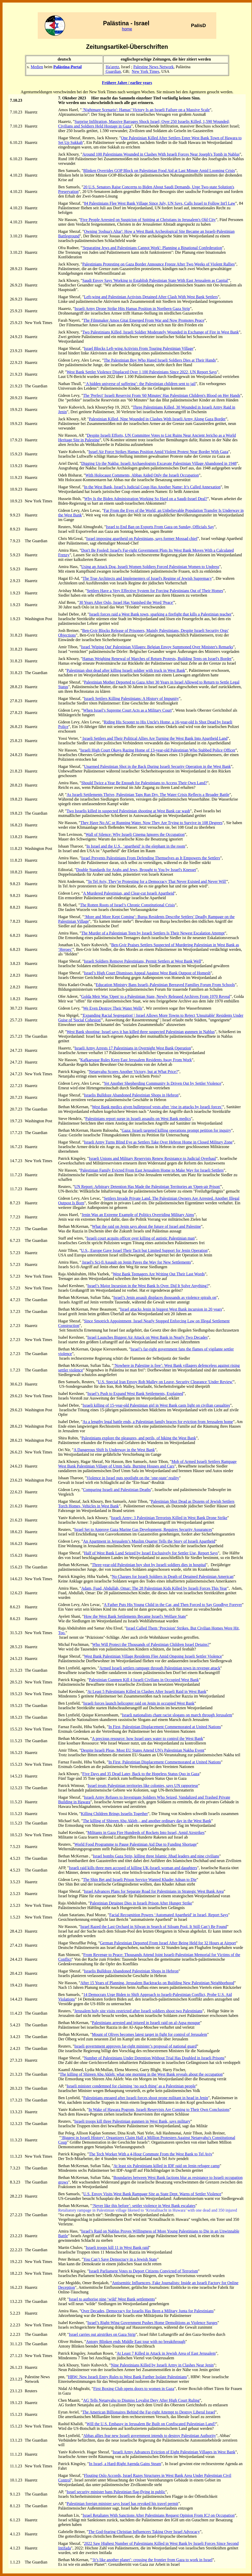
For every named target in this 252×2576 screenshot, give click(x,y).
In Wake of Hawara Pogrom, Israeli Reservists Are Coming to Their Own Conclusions (159, 2109)
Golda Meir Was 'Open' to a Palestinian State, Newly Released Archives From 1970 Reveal (155, 996)
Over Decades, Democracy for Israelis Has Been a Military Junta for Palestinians (147, 2311)
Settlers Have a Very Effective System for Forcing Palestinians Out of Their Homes (155, 590)
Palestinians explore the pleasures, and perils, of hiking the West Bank (138, 1438)
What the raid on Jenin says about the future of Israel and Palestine (146, 1226)
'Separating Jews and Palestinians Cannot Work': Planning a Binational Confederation (152, 248)
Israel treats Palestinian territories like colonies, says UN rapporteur (143, 1785)
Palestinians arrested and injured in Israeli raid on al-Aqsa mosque (146, 2022)
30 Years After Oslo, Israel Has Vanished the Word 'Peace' (126, 602)
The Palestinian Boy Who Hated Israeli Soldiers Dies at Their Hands (160, 360)
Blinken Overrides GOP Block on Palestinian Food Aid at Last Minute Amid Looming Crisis (159, 170)
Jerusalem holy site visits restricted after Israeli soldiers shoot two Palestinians (138, 2011)
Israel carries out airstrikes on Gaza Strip (102, 2334)
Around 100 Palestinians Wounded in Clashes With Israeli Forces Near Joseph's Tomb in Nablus (161, 154)
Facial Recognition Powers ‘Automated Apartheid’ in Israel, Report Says (168, 1915)
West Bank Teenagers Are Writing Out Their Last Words (159, 1274)
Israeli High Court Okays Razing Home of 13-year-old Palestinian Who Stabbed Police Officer (157, 750)
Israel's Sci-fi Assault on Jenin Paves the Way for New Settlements (136, 1262)
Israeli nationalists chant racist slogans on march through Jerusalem (177, 1715)
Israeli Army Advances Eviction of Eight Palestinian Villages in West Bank (174, 2452)
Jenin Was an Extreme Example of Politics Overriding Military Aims (138, 1214)
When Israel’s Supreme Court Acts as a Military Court (127, 710)
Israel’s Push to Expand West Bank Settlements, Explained (135, 1393)
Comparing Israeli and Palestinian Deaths (117, 1489)
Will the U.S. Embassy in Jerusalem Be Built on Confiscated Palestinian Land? (151, 2424)
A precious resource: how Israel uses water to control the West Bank (147, 1738)
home (127, 29)
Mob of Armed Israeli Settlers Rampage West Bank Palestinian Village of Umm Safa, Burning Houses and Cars (147, 1463)
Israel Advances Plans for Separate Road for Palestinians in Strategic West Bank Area (154, 1891)
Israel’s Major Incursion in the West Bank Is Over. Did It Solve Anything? (147, 1286)
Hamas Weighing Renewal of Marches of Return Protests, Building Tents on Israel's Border (157, 658)
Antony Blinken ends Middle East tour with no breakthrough (135, 2341)
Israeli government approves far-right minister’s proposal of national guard (135, 2046)
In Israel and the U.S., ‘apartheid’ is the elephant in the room (135, 846)
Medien (37, 67)
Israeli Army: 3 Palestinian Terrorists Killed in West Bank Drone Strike (169, 1518)
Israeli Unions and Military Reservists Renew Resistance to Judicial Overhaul (152, 1158)
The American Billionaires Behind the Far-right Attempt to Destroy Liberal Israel (148, 2412)
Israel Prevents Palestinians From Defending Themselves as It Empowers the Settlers (150, 858)
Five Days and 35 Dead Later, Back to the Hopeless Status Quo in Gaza (140, 1774)
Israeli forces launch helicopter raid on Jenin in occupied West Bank (139, 1703)
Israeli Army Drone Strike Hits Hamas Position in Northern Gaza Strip (132, 308)
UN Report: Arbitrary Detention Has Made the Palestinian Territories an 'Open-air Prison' (147, 1186)
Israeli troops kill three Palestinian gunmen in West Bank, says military (132, 2121)
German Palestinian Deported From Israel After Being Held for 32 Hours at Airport (168, 1943)
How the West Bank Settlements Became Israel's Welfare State (135, 1616)
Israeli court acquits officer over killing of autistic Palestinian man (140, 1238)
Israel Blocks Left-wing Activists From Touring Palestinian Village (138, 348)
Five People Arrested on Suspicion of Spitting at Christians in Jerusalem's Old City (148, 219)
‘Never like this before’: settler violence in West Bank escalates (143, 2205)
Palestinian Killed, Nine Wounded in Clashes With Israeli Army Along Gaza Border (157, 419)
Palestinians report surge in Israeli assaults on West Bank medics (138, 1118)
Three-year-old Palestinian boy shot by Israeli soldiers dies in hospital (149, 1565)
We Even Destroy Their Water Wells (112, 1008)
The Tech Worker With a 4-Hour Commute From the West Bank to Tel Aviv (150, 2154)
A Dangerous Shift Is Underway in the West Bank (114, 1450)
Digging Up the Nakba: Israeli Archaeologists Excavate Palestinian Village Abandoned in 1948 (159, 463)
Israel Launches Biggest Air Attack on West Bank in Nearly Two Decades (147, 1337)
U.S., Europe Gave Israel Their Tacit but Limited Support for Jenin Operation (144, 1250)
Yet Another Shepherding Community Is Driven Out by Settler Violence (162, 1083)
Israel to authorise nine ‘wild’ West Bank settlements (112, 2299)
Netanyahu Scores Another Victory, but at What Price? (133, 1071)
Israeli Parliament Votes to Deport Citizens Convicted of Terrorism (143, 2271)
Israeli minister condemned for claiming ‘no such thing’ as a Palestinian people (131, 2086)
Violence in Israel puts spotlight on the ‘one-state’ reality (132, 1478)
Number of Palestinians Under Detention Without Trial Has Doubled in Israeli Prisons (154, 2058)
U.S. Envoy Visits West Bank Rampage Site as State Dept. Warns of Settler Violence (152, 2194)
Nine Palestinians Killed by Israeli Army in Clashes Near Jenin (162, 2365)
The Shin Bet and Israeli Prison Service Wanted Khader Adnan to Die (139, 1879)
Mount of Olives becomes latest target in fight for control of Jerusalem (149, 2034)
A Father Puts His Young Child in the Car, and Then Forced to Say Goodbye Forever (173, 1604)
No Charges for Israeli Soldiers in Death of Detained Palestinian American (172, 1576)
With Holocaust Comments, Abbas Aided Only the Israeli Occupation (142, 475)
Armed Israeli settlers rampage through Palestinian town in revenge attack (159, 1668)
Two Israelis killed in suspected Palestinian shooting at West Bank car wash (128, 811)
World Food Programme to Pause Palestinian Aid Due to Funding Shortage (135, 1844)
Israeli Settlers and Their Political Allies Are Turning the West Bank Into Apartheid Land (155, 738)
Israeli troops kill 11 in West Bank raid (117, 2247)
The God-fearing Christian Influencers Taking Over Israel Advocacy (144, 2531)
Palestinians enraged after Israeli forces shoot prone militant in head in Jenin (145, 2098)
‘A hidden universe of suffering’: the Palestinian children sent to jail (140, 384)
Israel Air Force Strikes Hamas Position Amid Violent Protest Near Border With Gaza (158, 451)
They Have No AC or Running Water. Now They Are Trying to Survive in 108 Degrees (151, 823)
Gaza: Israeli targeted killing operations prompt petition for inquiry (176, 1130)
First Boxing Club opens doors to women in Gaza (133, 2388)
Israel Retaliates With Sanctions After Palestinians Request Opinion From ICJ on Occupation (159, 2515)
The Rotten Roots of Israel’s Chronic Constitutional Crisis (127, 905)
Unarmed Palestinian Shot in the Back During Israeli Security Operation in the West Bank (157, 766)
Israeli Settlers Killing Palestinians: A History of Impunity (131, 698)
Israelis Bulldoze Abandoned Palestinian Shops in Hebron (131, 1095)
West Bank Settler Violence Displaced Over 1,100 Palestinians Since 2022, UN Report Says (142, 372)
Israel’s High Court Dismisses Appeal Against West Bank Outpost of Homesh (147, 973)
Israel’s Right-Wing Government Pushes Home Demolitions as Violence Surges (152, 2322)
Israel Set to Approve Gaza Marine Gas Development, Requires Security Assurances (143, 1529)
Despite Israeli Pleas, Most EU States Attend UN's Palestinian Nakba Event (142, 1750)
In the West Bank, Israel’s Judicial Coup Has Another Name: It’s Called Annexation (152, 487)
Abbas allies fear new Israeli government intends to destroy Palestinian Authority (149, 2435)
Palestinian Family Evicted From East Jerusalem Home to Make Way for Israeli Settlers (152, 1170)
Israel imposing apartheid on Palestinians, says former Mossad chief (141, 538)
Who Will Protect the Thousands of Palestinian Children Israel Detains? (150, 1644)
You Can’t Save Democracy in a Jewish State (120, 2259)
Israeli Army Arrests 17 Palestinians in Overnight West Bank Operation (132, 1048)
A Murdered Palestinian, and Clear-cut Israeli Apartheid (128, 893)
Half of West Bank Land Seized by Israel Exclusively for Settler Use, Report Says (151, 1553)
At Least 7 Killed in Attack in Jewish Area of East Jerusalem (166, 2353)
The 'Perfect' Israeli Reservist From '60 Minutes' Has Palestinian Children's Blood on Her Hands (161, 395)
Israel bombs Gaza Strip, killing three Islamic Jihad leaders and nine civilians (156, 1856)
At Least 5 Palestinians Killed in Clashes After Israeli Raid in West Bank (146, 1691)
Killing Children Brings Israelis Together (114, 1813)
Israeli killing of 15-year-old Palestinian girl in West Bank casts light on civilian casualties (156, 1405)
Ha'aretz (112, 67)
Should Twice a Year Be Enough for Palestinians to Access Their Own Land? (144, 783)
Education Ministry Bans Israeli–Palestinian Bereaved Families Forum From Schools (165, 985)
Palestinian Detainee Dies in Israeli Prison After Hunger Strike (141, 1903)
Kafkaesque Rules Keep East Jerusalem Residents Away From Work (136, 1060)
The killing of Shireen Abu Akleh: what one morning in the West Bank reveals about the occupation (141, 2074)
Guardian (113, 71)
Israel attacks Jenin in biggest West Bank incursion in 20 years (171, 1309)
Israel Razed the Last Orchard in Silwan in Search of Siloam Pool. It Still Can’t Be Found (153, 1926)
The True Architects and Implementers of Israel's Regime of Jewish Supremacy (147, 578)
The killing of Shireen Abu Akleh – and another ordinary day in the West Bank (147, 1821)
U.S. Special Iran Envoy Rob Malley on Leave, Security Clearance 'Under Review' (165, 1382)
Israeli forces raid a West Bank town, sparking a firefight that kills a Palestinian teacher (160, 614)
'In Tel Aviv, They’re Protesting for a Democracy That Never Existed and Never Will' (156, 881)
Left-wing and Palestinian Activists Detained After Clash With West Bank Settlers (151, 297)
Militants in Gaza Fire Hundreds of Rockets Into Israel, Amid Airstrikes (146, 1832)
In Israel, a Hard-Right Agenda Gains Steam (125, 2464)
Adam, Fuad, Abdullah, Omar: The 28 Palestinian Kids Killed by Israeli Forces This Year (154, 1588)
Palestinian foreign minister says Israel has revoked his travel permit (122, 2503)
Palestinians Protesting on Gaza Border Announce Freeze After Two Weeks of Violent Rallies (158, 264)
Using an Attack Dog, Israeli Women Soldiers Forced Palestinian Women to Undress (150, 566)
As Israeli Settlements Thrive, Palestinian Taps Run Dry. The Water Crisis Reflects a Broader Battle (148, 794)
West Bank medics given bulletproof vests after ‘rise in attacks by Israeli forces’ (157, 1107)
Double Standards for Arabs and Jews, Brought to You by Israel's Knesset (136, 870)
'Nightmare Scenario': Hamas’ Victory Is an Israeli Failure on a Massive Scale (146, 110)
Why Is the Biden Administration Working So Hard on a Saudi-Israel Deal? (145, 498)
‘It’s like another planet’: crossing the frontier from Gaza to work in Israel (152, 2560)
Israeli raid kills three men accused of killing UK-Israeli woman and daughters (133, 1868)
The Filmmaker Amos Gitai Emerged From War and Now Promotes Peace (143, 320)
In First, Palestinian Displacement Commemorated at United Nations (164, 1727)
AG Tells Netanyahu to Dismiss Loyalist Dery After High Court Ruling (141, 2400)
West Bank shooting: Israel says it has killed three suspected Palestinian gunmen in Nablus (141, 1032)
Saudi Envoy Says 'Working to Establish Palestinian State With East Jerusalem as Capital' (155, 280)
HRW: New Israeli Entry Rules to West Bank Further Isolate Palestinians (127, 2377)
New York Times (145, 71)
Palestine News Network (153, 67)
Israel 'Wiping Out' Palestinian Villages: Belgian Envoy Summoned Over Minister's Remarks (157, 647)
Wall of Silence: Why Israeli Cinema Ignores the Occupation (135, 834)
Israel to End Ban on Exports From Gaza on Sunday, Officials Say (160, 527)
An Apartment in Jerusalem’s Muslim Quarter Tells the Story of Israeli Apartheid (149, 1541)
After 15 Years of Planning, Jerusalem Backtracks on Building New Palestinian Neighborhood (157, 1983)
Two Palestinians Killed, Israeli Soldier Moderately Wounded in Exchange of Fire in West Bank (160, 332)
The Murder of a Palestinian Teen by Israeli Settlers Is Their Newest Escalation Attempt (153, 933)
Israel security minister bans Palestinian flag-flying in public (116, 2492)
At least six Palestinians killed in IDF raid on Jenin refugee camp (167, 2166)
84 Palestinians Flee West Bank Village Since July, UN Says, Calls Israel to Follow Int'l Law (159, 203)
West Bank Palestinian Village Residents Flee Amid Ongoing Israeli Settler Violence (153, 1656)
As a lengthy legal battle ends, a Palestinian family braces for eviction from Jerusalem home (158, 1421)
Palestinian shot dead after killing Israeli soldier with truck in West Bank (126, 670)
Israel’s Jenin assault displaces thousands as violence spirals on (165, 1297)
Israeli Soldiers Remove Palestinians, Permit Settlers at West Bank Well (142, 961)
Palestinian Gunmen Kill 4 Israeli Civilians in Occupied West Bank (144, 1680)
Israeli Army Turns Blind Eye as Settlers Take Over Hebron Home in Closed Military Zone (158, 1142)
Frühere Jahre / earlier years (127, 82)
